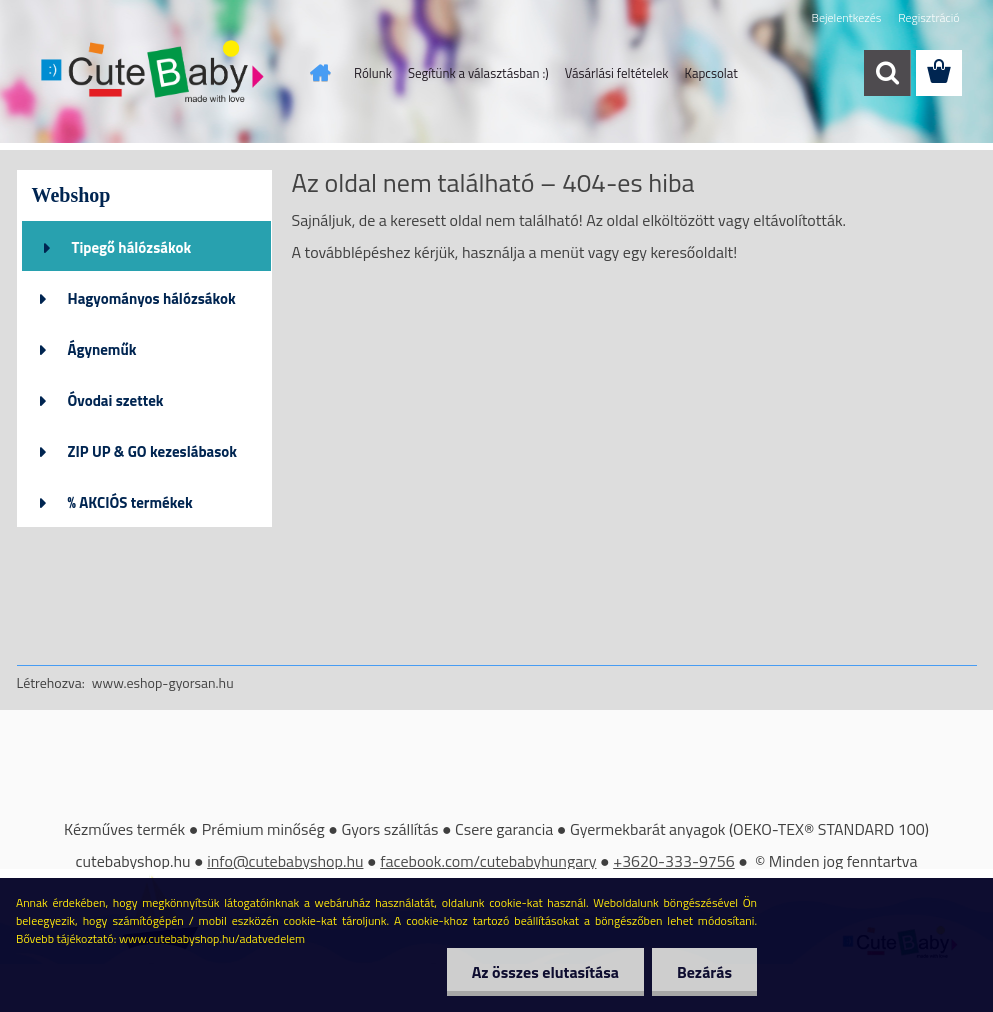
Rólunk (373, 73)
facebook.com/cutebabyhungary (488, 861)
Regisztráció (928, 17)
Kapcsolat (711, 73)
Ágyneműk (102, 349)
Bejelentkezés (847, 17)
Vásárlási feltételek (617, 73)
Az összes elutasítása (545, 972)
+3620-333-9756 (674, 861)
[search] (887, 73)
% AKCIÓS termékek (130, 502)
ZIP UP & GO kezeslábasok (153, 451)
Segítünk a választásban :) (478, 73)
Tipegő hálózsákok (132, 247)
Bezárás (704, 972)
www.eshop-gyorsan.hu (163, 682)
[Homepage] (316, 73)
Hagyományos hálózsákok (152, 298)
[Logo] (154, 74)
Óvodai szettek (116, 400)
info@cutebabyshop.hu (285, 861)
